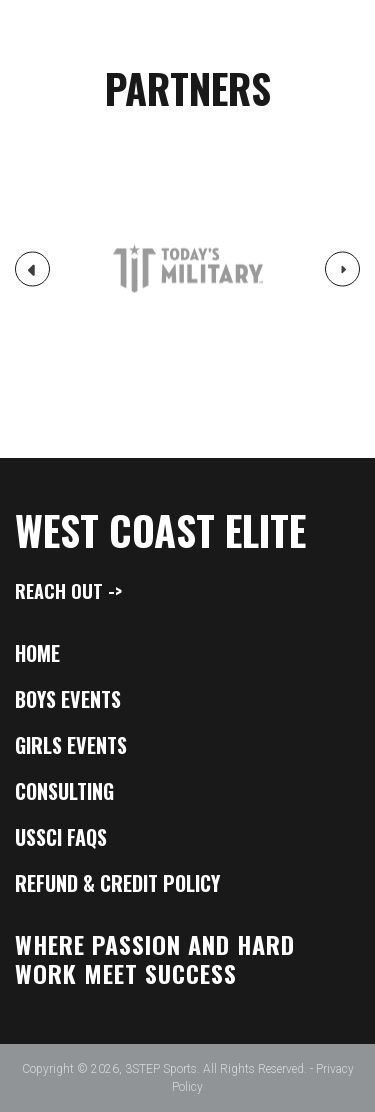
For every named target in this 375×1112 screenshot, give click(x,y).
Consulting (64, 791)
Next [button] (343, 274)
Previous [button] (33, 277)
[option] (187, 269)
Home (37, 653)
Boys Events (68, 699)
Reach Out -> (68, 591)
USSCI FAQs (61, 837)
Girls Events (71, 745)
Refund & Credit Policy (117, 883)
